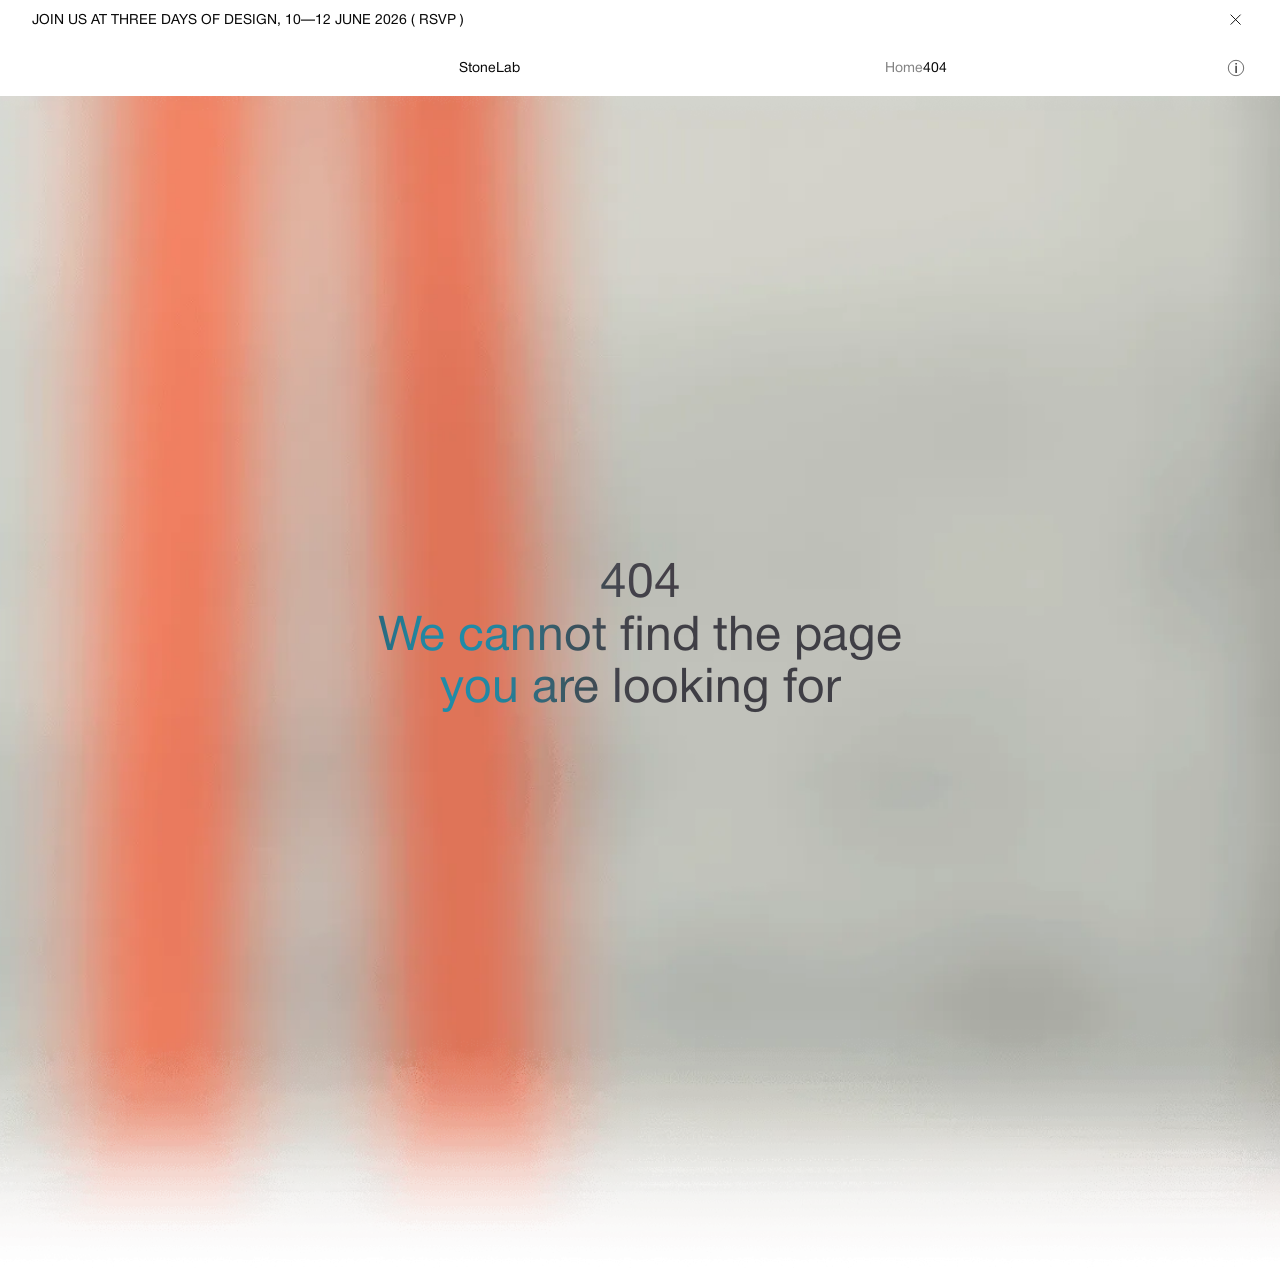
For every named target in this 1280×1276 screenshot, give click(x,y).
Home (904, 68)
